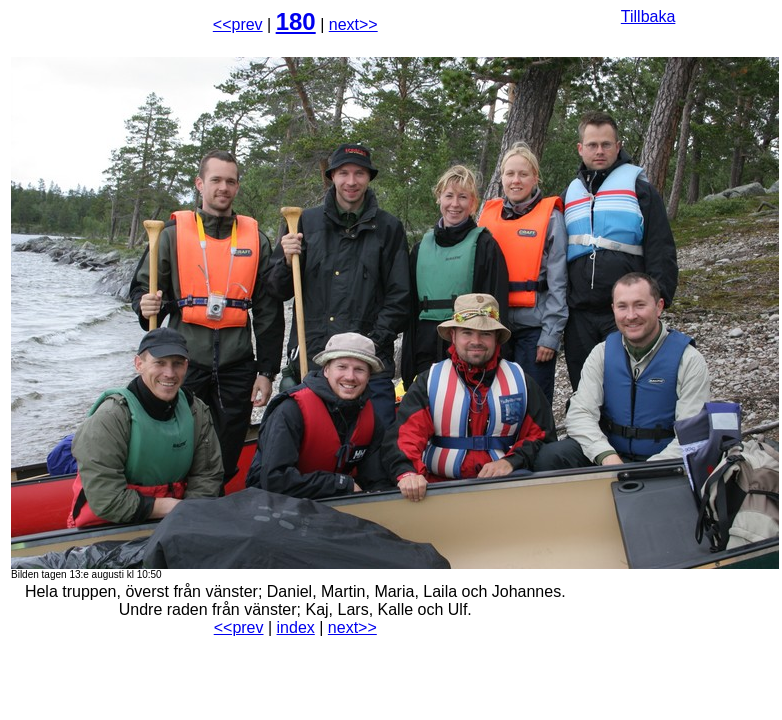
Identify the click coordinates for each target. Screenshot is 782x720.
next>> (353, 24)
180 (296, 21)
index (296, 627)
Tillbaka (648, 16)
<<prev (238, 24)
